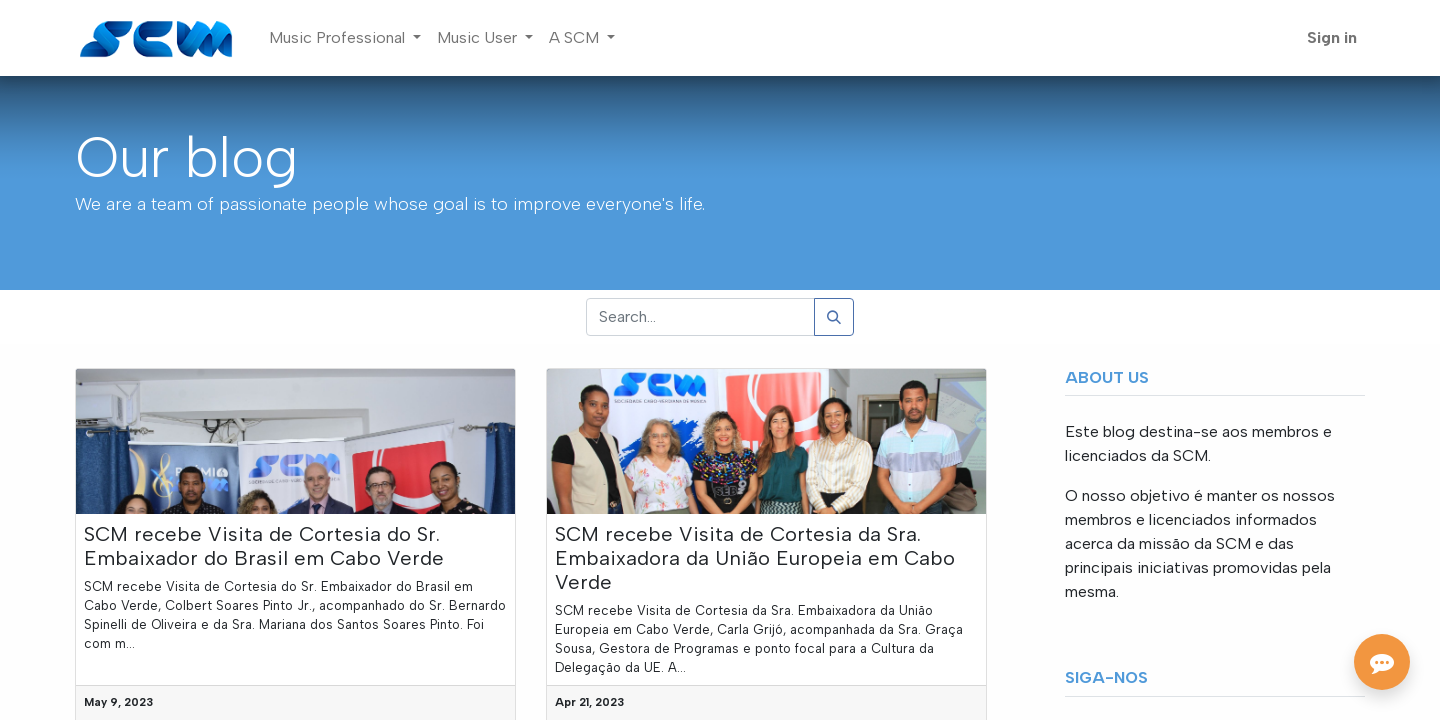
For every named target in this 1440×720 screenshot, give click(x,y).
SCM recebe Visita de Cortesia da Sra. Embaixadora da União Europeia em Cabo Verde (755, 558)
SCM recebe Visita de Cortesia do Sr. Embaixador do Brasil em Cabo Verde (264, 546)
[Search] (834, 317)
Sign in (1332, 37)
